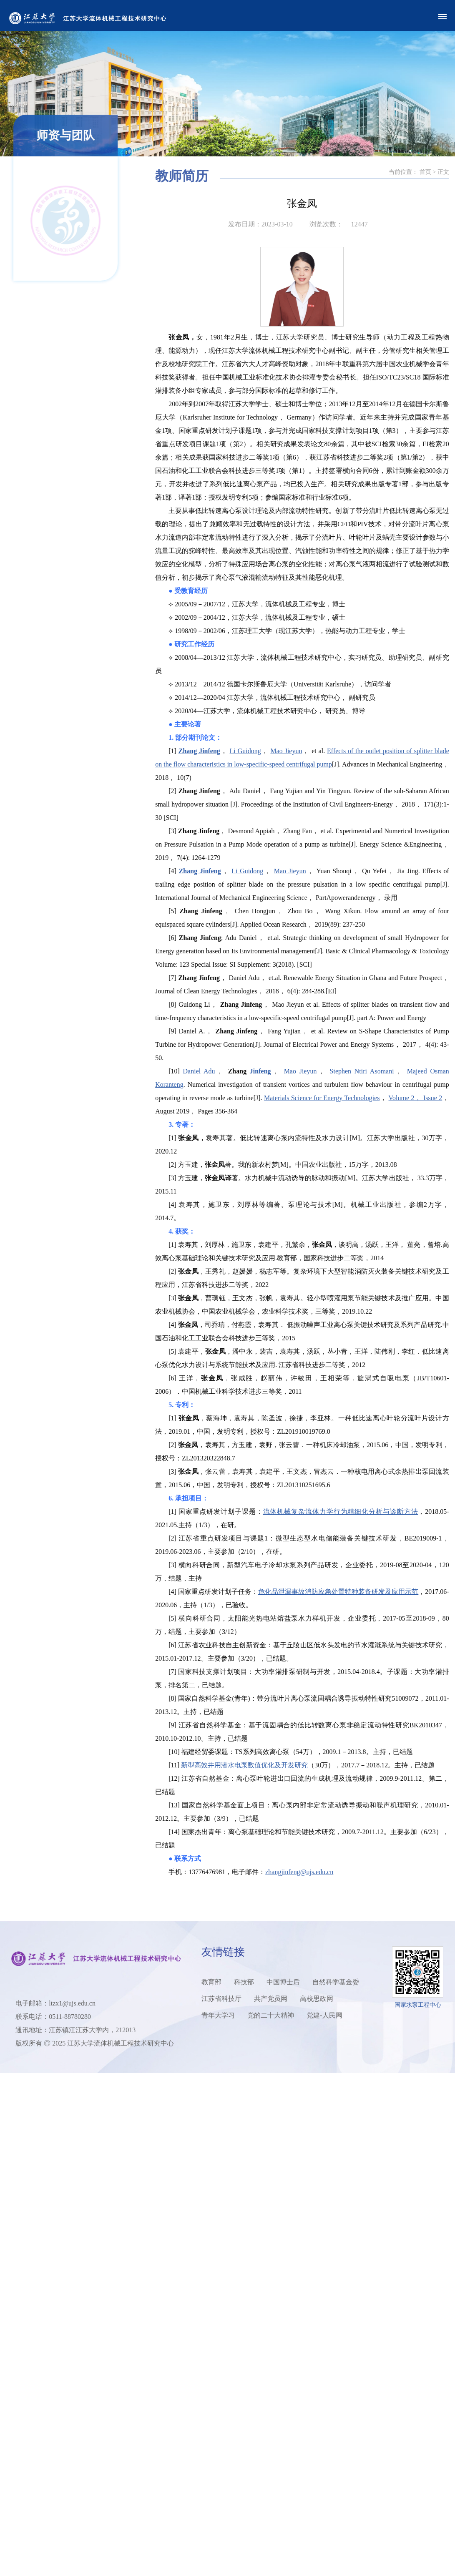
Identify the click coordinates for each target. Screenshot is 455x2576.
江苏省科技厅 (221, 1998)
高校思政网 (316, 1998)
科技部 (244, 1981)
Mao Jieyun (323, 750)
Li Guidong (282, 750)
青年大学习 (218, 2015)
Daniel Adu (236, 1071)
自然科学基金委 (335, 1981)
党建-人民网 (324, 2015)
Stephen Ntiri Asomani (399, 1071)
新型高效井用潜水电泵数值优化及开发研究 (282, 1765)
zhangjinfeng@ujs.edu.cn (336, 1871)
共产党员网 (270, 1998)
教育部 (211, 1981)
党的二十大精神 (270, 2015)
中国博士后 (283, 1981)
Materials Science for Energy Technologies (359, 1097)
